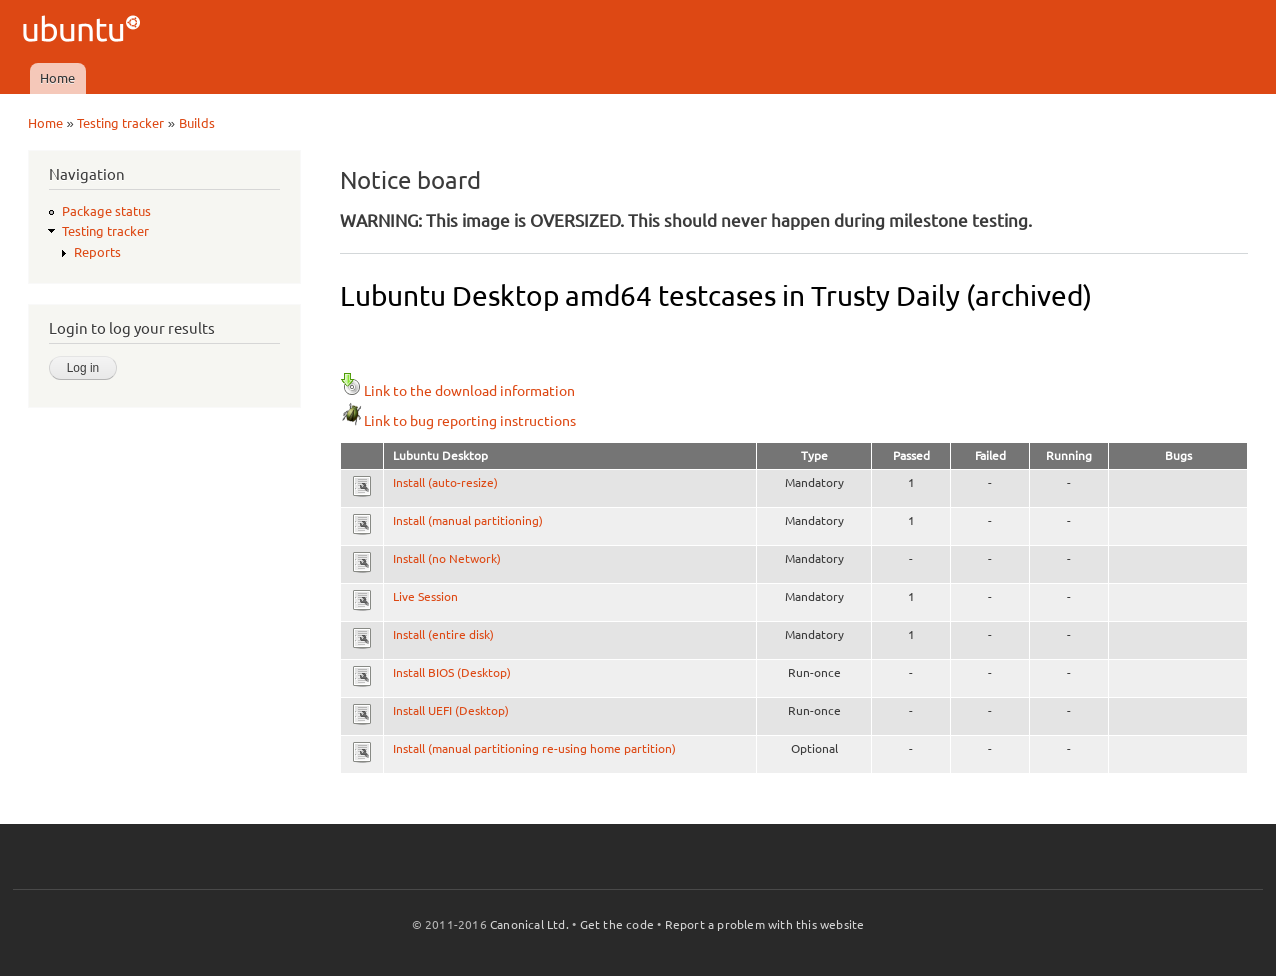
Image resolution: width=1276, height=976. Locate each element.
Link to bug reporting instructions (458, 421)
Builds (197, 123)
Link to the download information (457, 391)
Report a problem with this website (765, 924)
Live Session (425, 596)
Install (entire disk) (443, 634)
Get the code (617, 924)
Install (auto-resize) (445, 482)
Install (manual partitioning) (468, 520)
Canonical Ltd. (529, 924)
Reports (97, 252)
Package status (106, 211)
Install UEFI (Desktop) (451, 710)
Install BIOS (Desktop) (452, 672)
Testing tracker (120, 123)
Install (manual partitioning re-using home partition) (534, 748)
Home (57, 78)
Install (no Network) (447, 558)
